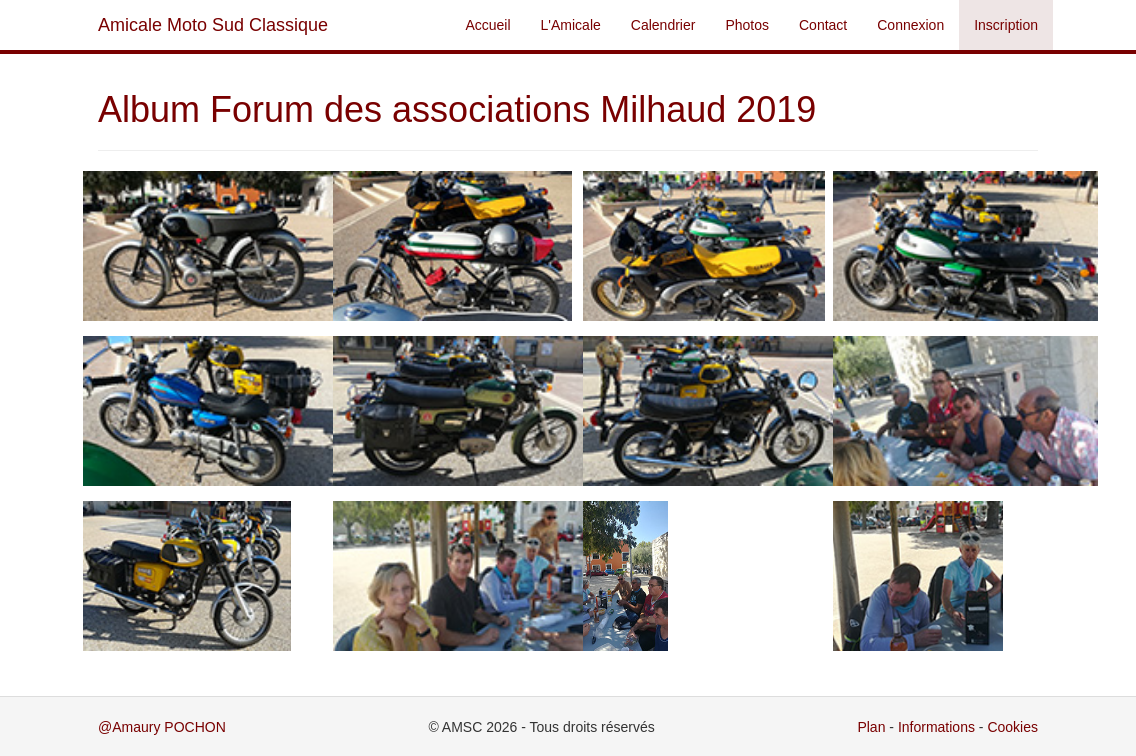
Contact (823, 25)
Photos (747, 25)
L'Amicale (571, 25)
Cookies (1012, 727)
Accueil (487, 25)
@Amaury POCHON (162, 727)
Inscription (1006, 25)
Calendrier (663, 25)
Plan (871, 727)
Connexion (910, 25)
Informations (936, 727)
